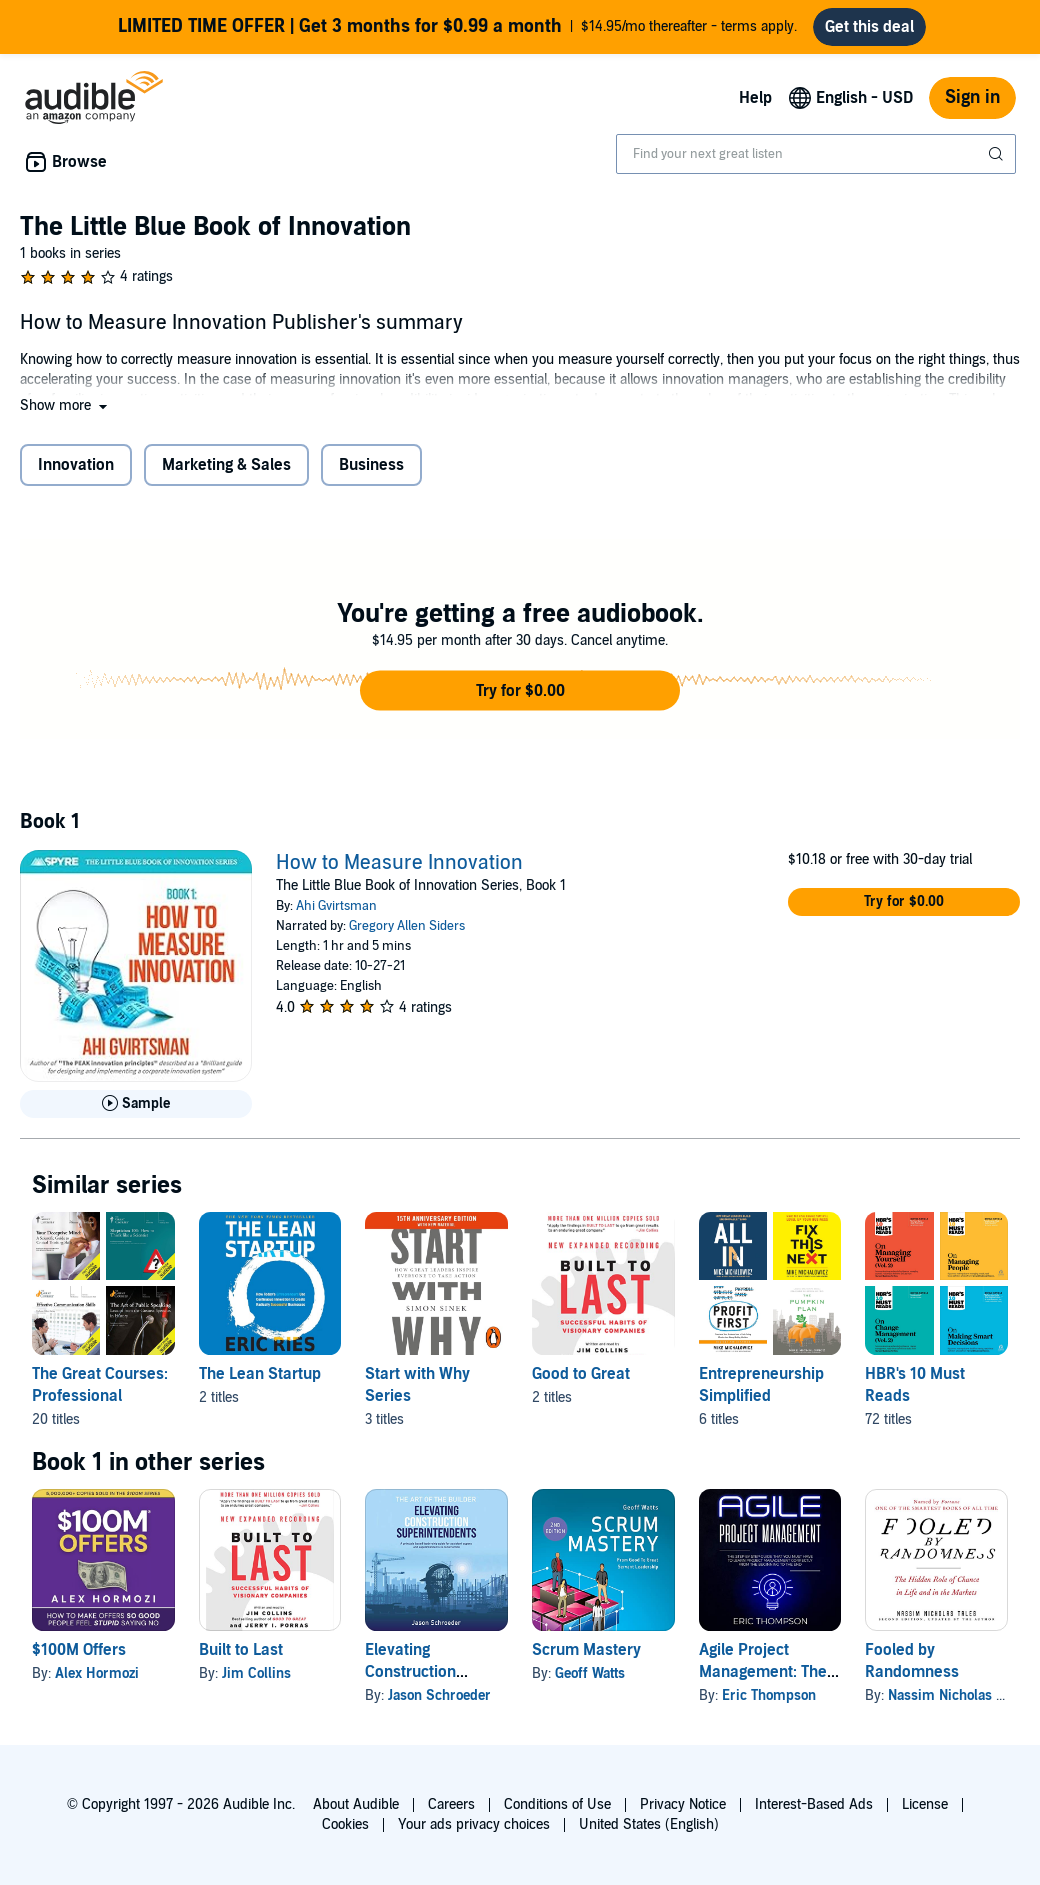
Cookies (345, 1824)
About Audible (356, 1804)
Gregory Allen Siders (407, 934)
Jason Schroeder (439, 1703)
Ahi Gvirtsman (336, 914)
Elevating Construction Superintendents (424, 1680)
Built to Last (241, 1658)
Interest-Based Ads (814, 1804)
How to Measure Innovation (399, 871)
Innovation (76, 473)
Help (755, 106)
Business (371, 473)
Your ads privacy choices (474, 1824)
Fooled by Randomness (912, 1669)
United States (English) (649, 1824)
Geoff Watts (590, 1681)
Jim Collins (256, 1681)
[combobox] (816, 162)
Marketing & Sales (226, 473)
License (925, 1804)
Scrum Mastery (586, 1658)
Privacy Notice (683, 1804)
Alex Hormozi (97, 1681)
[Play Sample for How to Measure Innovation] (136, 1112)
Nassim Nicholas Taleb (958, 1703)
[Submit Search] (998, 162)
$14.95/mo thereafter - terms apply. (458, 30)
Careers (451, 1804)
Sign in (972, 105)
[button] (65, 413)
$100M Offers (79, 1658)
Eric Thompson (769, 1703)
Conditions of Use (557, 1804)
